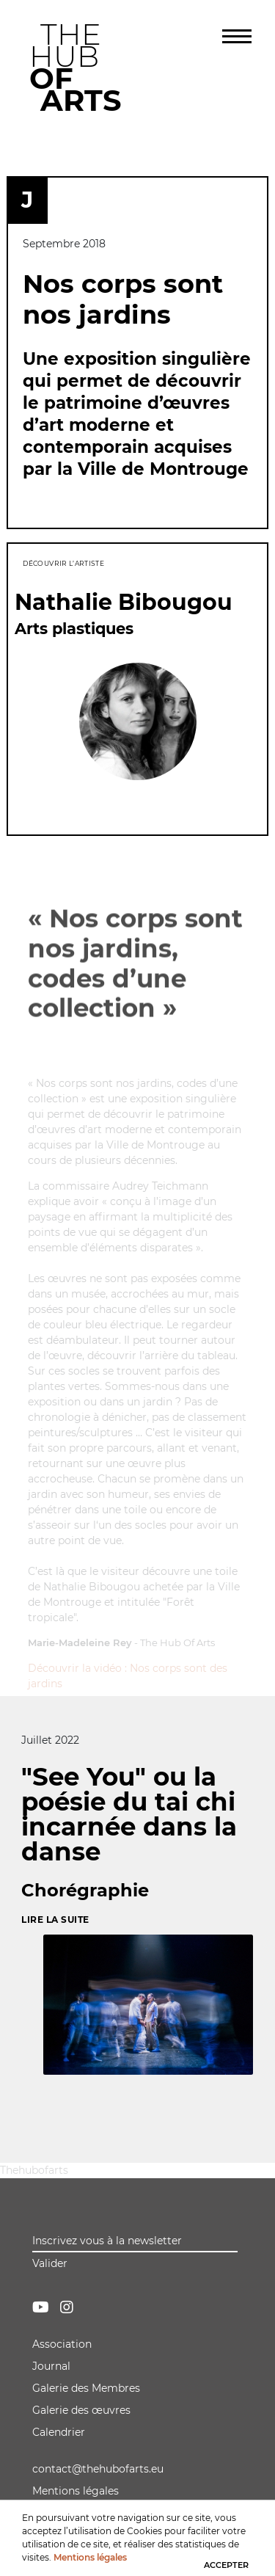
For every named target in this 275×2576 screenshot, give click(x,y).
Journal (51, 2366)
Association (62, 2344)
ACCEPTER (226, 2564)
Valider (49, 2263)
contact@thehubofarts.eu (98, 2468)
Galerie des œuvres (81, 2410)
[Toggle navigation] (237, 36)
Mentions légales (75, 2490)
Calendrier (58, 2432)
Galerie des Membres (86, 2388)
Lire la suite (55, 1919)
